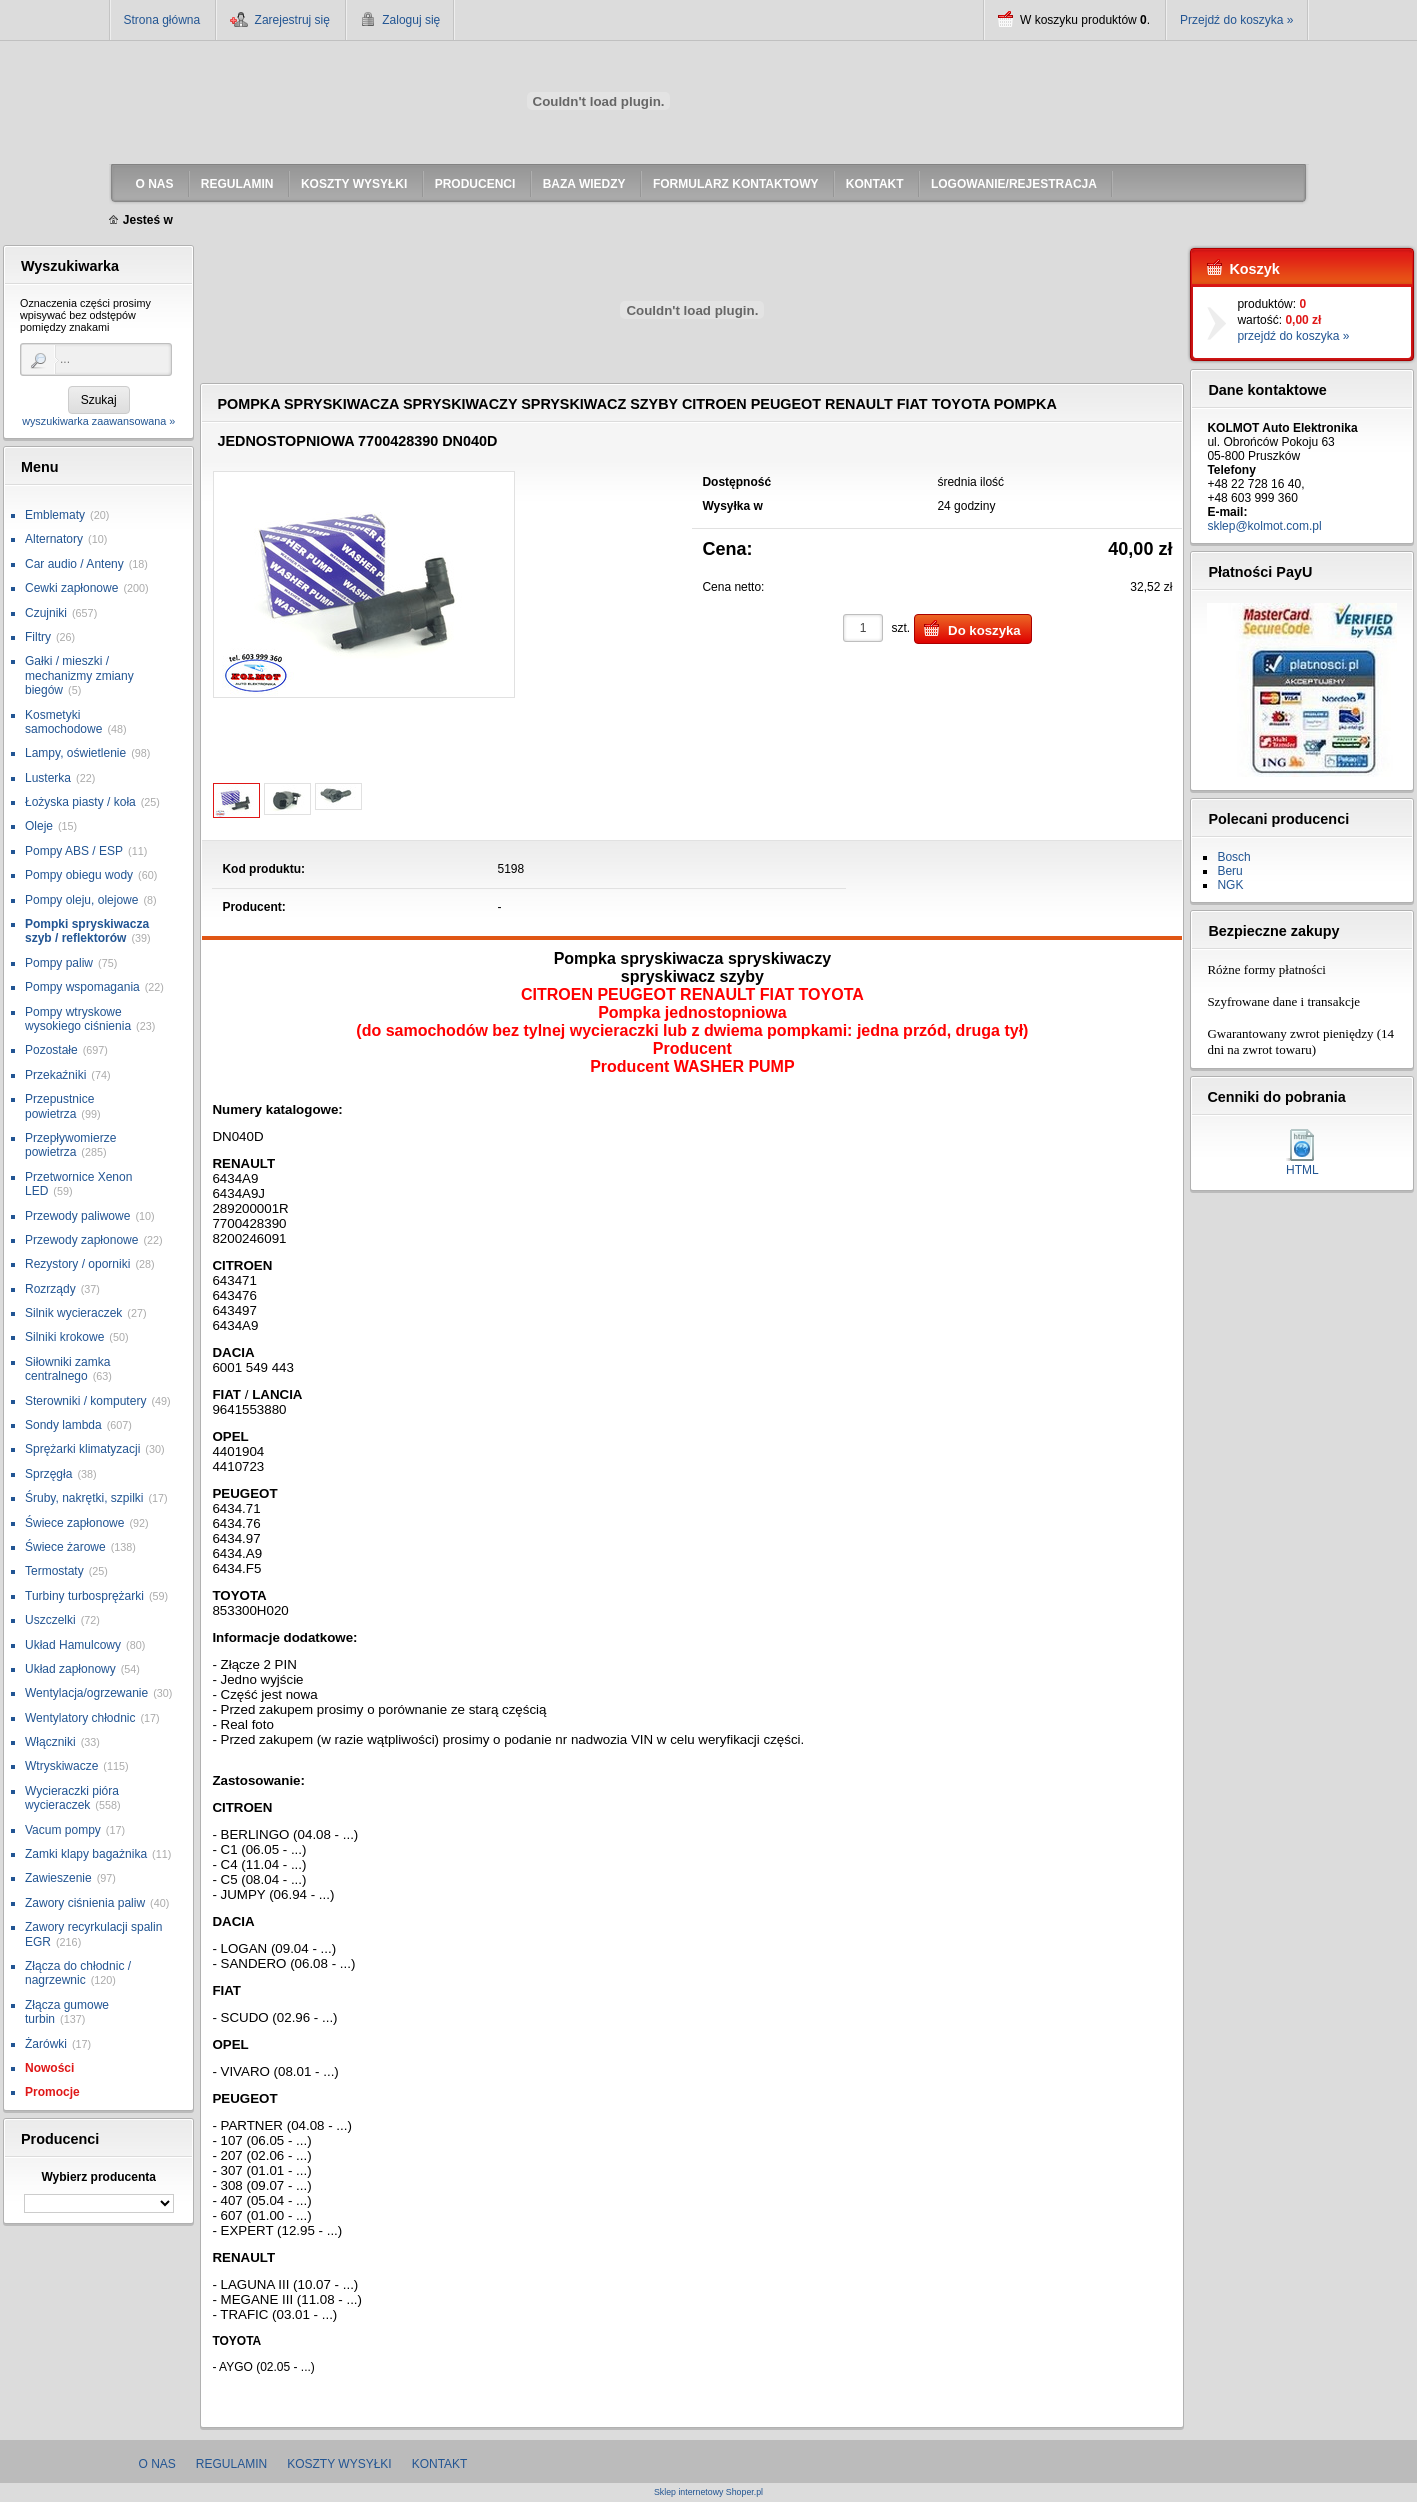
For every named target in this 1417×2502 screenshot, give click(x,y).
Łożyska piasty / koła (80, 802)
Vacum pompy (63, 1830)
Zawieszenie (58, 1878)
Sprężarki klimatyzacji (82, 1449)
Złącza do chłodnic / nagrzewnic (78, 1973)
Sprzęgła (48, 1474)
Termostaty (54, 1571)
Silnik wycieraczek (73, 1313)
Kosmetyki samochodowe (63, 722)
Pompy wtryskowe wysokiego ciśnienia (78, 1019)
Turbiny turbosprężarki (84, 1596)
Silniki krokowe (64, 1337)
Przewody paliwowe (77, 1216)
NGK (1230, 885)
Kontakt (440, 2464)
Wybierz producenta (98, 2177)
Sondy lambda (63, 1425)
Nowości (49, 2068)
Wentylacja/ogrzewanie (86, 1693)
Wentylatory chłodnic (80, 1718)
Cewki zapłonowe (71, 588)
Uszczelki (50, 1620)
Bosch (1233, 857)
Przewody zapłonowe (81, 1240)
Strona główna (162, 20)
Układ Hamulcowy (73, 1645)
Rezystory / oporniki (77, 1264)
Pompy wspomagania (82, 987)
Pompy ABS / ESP (74, 851)
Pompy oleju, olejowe (81, 900)
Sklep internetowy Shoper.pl (708, 2492)
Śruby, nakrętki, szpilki (84, 1498)
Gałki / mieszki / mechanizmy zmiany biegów (79, 675)
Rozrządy (50, 1289)
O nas (157, 2464)
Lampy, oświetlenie (75, 753)
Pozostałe (51, 1050)
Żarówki (46, 2044)
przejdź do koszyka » (1293, 336)
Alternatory (54, 539)
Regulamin (231, 2464)
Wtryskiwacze (61, 1766)
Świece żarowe (65, 1547)
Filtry (38, 637)
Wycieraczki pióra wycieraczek (72, 1798)
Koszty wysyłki (339, 2464)
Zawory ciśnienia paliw (85, 1903)
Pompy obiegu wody (79, 875)
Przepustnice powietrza (59, 1106)
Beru (1229, 871)
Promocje (52, 2092)
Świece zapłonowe (74, 1523)
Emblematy (55, 515)
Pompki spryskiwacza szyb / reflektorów (87, 931)
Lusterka (48, 778)
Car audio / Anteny (74, 564)
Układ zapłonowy (70, 1669)
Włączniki (50, 1742)
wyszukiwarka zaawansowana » (98, 421)
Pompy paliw (59, 963)
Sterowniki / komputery (85, 1401)
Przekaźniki (55, 1075)
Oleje (39, 826)
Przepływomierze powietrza (70, 1145)
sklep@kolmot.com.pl (1264, 526)
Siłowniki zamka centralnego (67, 1369)
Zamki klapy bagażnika (86, 1854)
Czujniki (46, 613)
